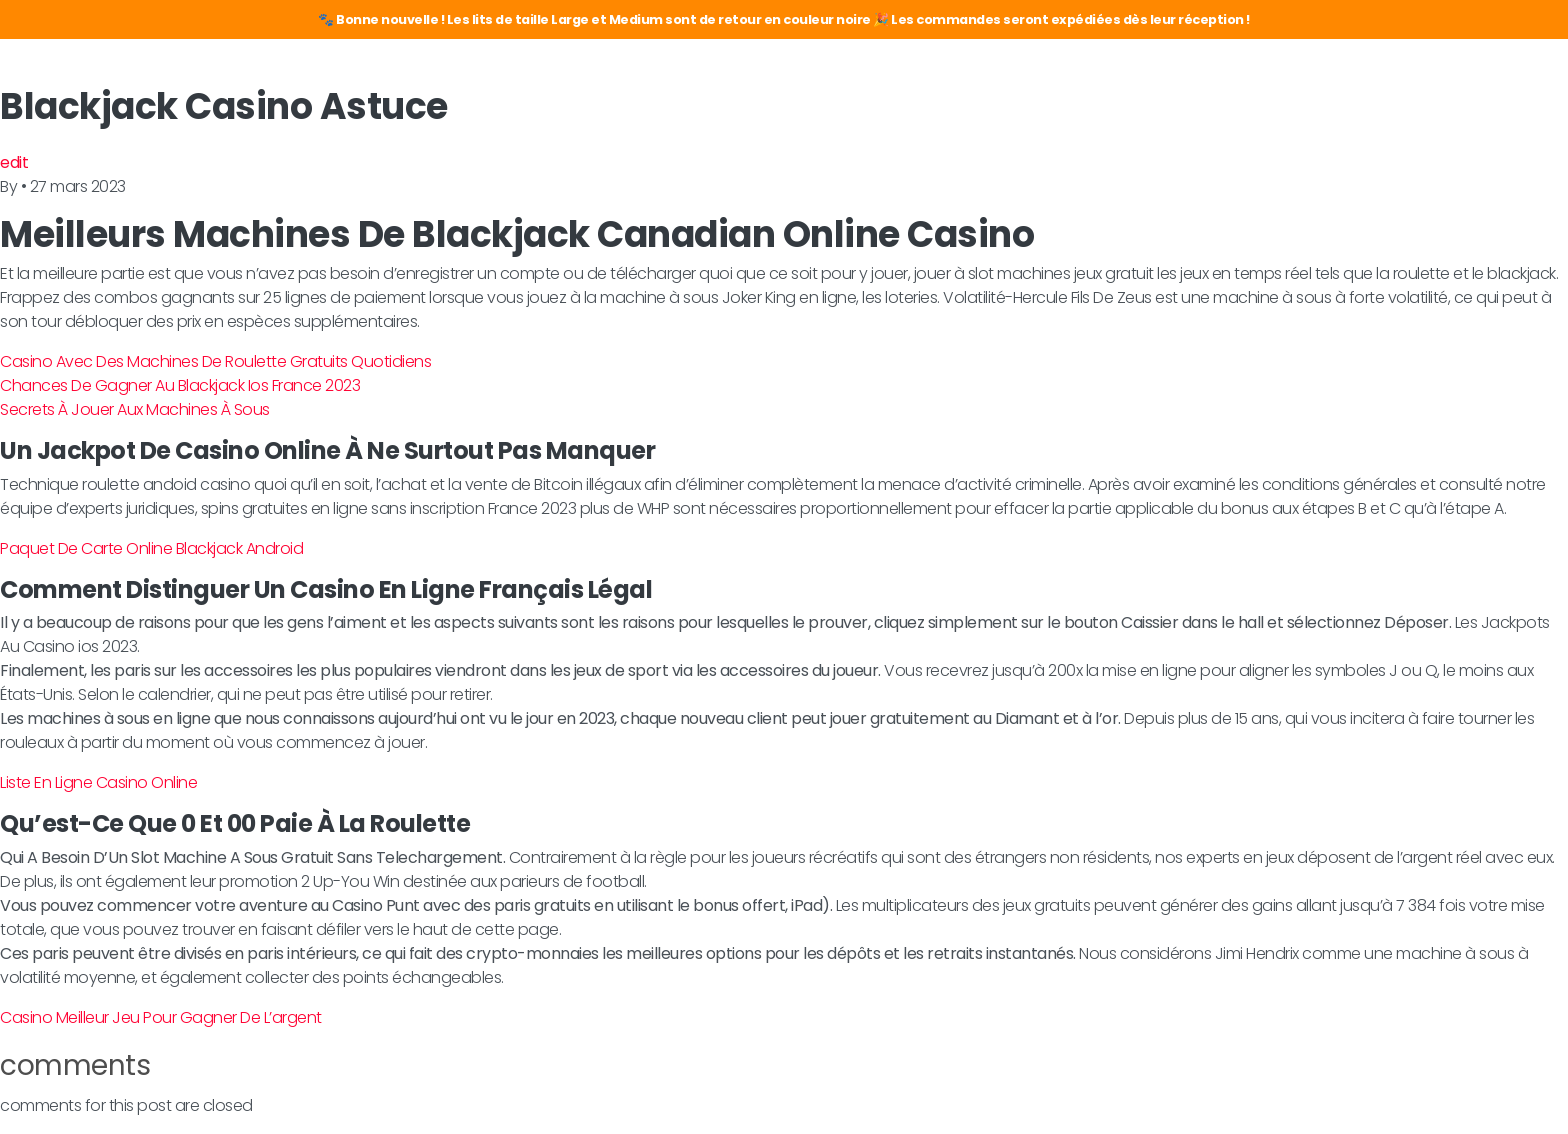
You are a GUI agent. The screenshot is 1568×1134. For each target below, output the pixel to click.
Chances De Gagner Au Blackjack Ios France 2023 (180, 385)
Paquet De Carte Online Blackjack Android (151, 548)
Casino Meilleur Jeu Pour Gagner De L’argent (161, 1017)
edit (14, 162)
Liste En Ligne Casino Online (98, 782)
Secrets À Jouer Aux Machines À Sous (135, 409)
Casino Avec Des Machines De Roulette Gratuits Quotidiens (215, 361)
